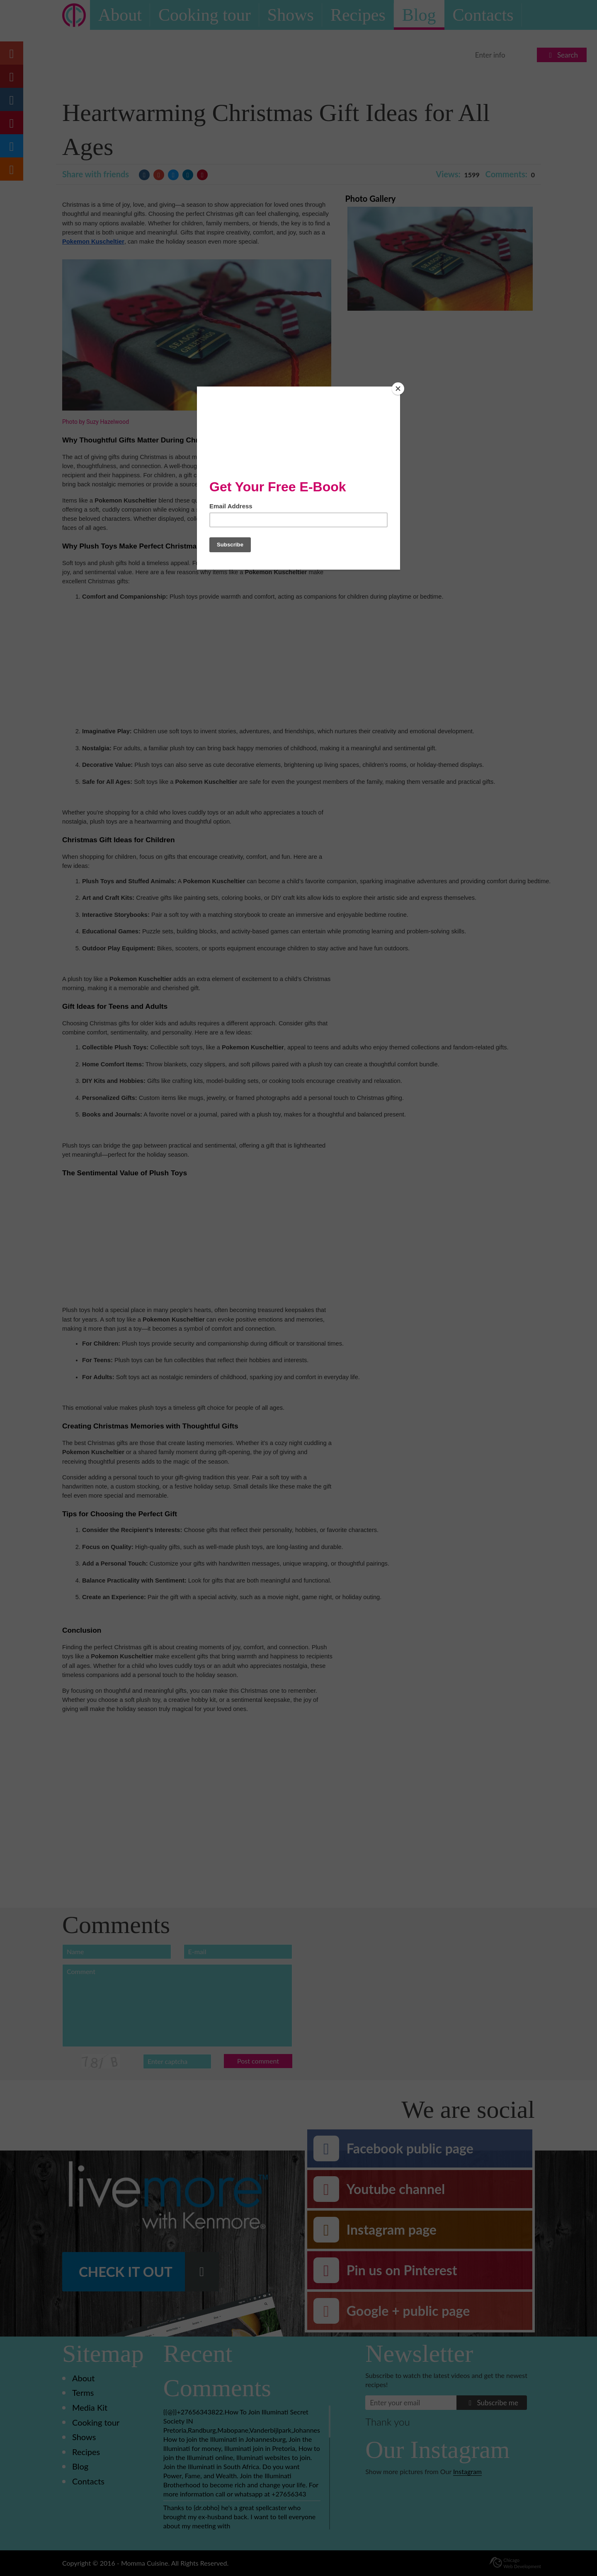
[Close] (398, 388)
